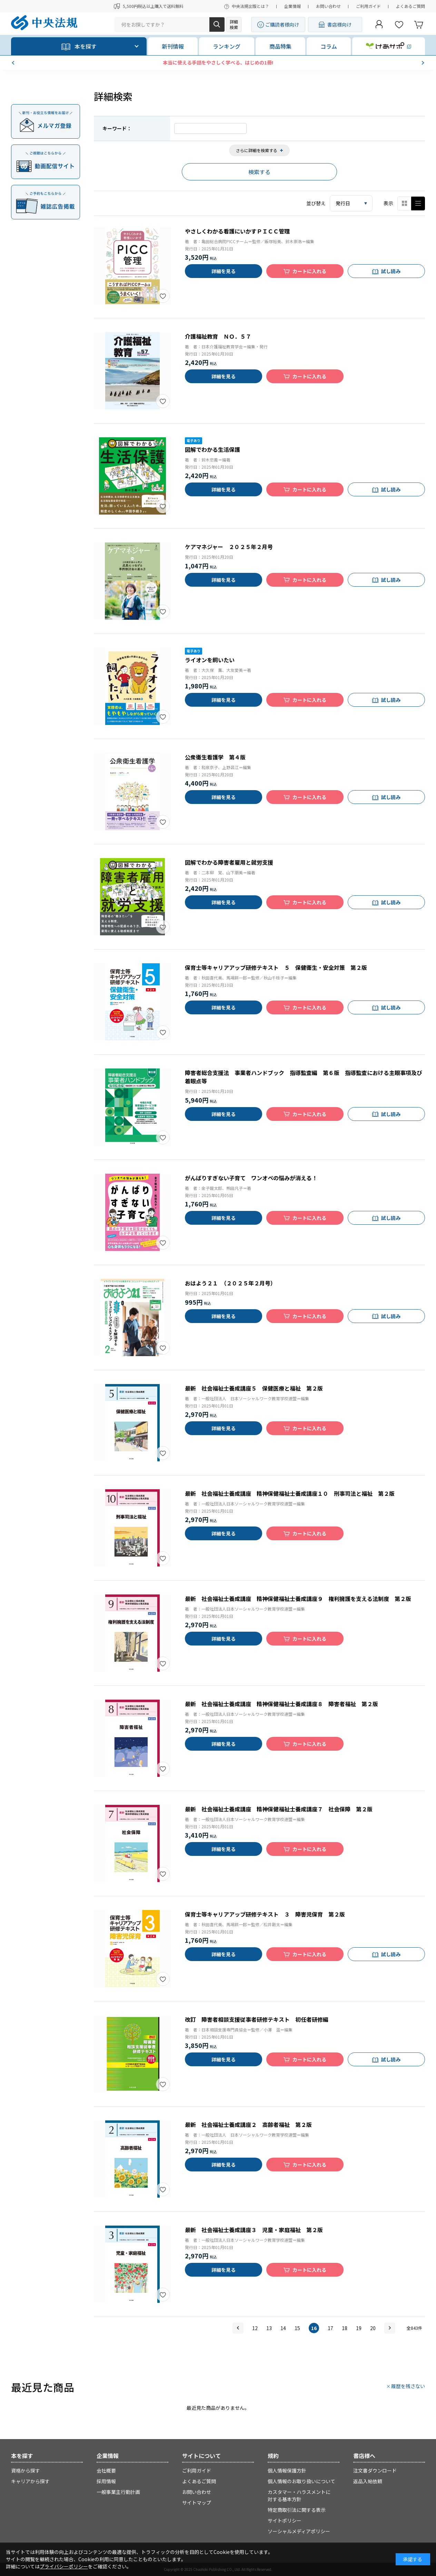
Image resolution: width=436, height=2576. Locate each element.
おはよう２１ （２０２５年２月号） (230, 1283)
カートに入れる (309, 271)
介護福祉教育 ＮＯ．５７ (218, 336)
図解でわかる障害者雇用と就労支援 (229, 862)
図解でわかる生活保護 (212, 449)
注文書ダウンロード (375, 2470)
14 (283, 2328)
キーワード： (116, 128)
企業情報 (292, 6)
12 (255, 2328)
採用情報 (106, 2481)
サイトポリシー (284, 2520)
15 (297, 2328)
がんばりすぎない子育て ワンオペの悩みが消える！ (251, 1178)
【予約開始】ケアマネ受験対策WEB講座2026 (218, 62)
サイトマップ (196, 2502)
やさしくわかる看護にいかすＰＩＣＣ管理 (237, 231)
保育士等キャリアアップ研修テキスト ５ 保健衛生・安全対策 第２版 (276, 967)
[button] (14, 63)
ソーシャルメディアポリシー (299, 2531)
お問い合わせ (328, 6)
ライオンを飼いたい (210, 660)
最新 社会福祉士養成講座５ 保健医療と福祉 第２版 (254, 1388)
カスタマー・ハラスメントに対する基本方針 (299, 2495)
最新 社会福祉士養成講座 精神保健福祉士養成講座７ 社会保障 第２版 (279, 1809)
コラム (328, 46)
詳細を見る (223, 271)
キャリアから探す (30, 2481)
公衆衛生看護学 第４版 (215, 757)
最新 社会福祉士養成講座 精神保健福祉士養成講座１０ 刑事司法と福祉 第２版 (290, 1493)
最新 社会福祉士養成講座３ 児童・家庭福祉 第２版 (254, 2230)
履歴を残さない (408, 2386)
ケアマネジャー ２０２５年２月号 (229, 547)
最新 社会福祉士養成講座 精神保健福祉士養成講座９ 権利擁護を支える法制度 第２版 (298, 1598)
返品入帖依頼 (367, 2481)
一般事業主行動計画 (118, 2491)
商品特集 (280, 46)
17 (330, 2328)
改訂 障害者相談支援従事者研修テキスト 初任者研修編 (256, 2019)
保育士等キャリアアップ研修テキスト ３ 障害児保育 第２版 (265, 1914)
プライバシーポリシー (64, 2566)
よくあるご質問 (410, 6)
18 (344, 2328)
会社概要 (106, 2470)
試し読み (390, 271)
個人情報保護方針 (287, 2470)
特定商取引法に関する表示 (297, 2509)
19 (358, 2328)
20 (373, 2328)
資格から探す (25, 2470)
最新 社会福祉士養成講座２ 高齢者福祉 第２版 (248, 2124)
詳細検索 (234, 24)
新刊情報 (173, 46)
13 (269, 2328)
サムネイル (404, 203)
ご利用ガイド (368, 6)
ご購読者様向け (282, 24)
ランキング (226, 46)
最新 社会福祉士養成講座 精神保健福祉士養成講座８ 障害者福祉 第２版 (281, 1704)
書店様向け (339, 24)
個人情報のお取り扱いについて (301, 2481)
